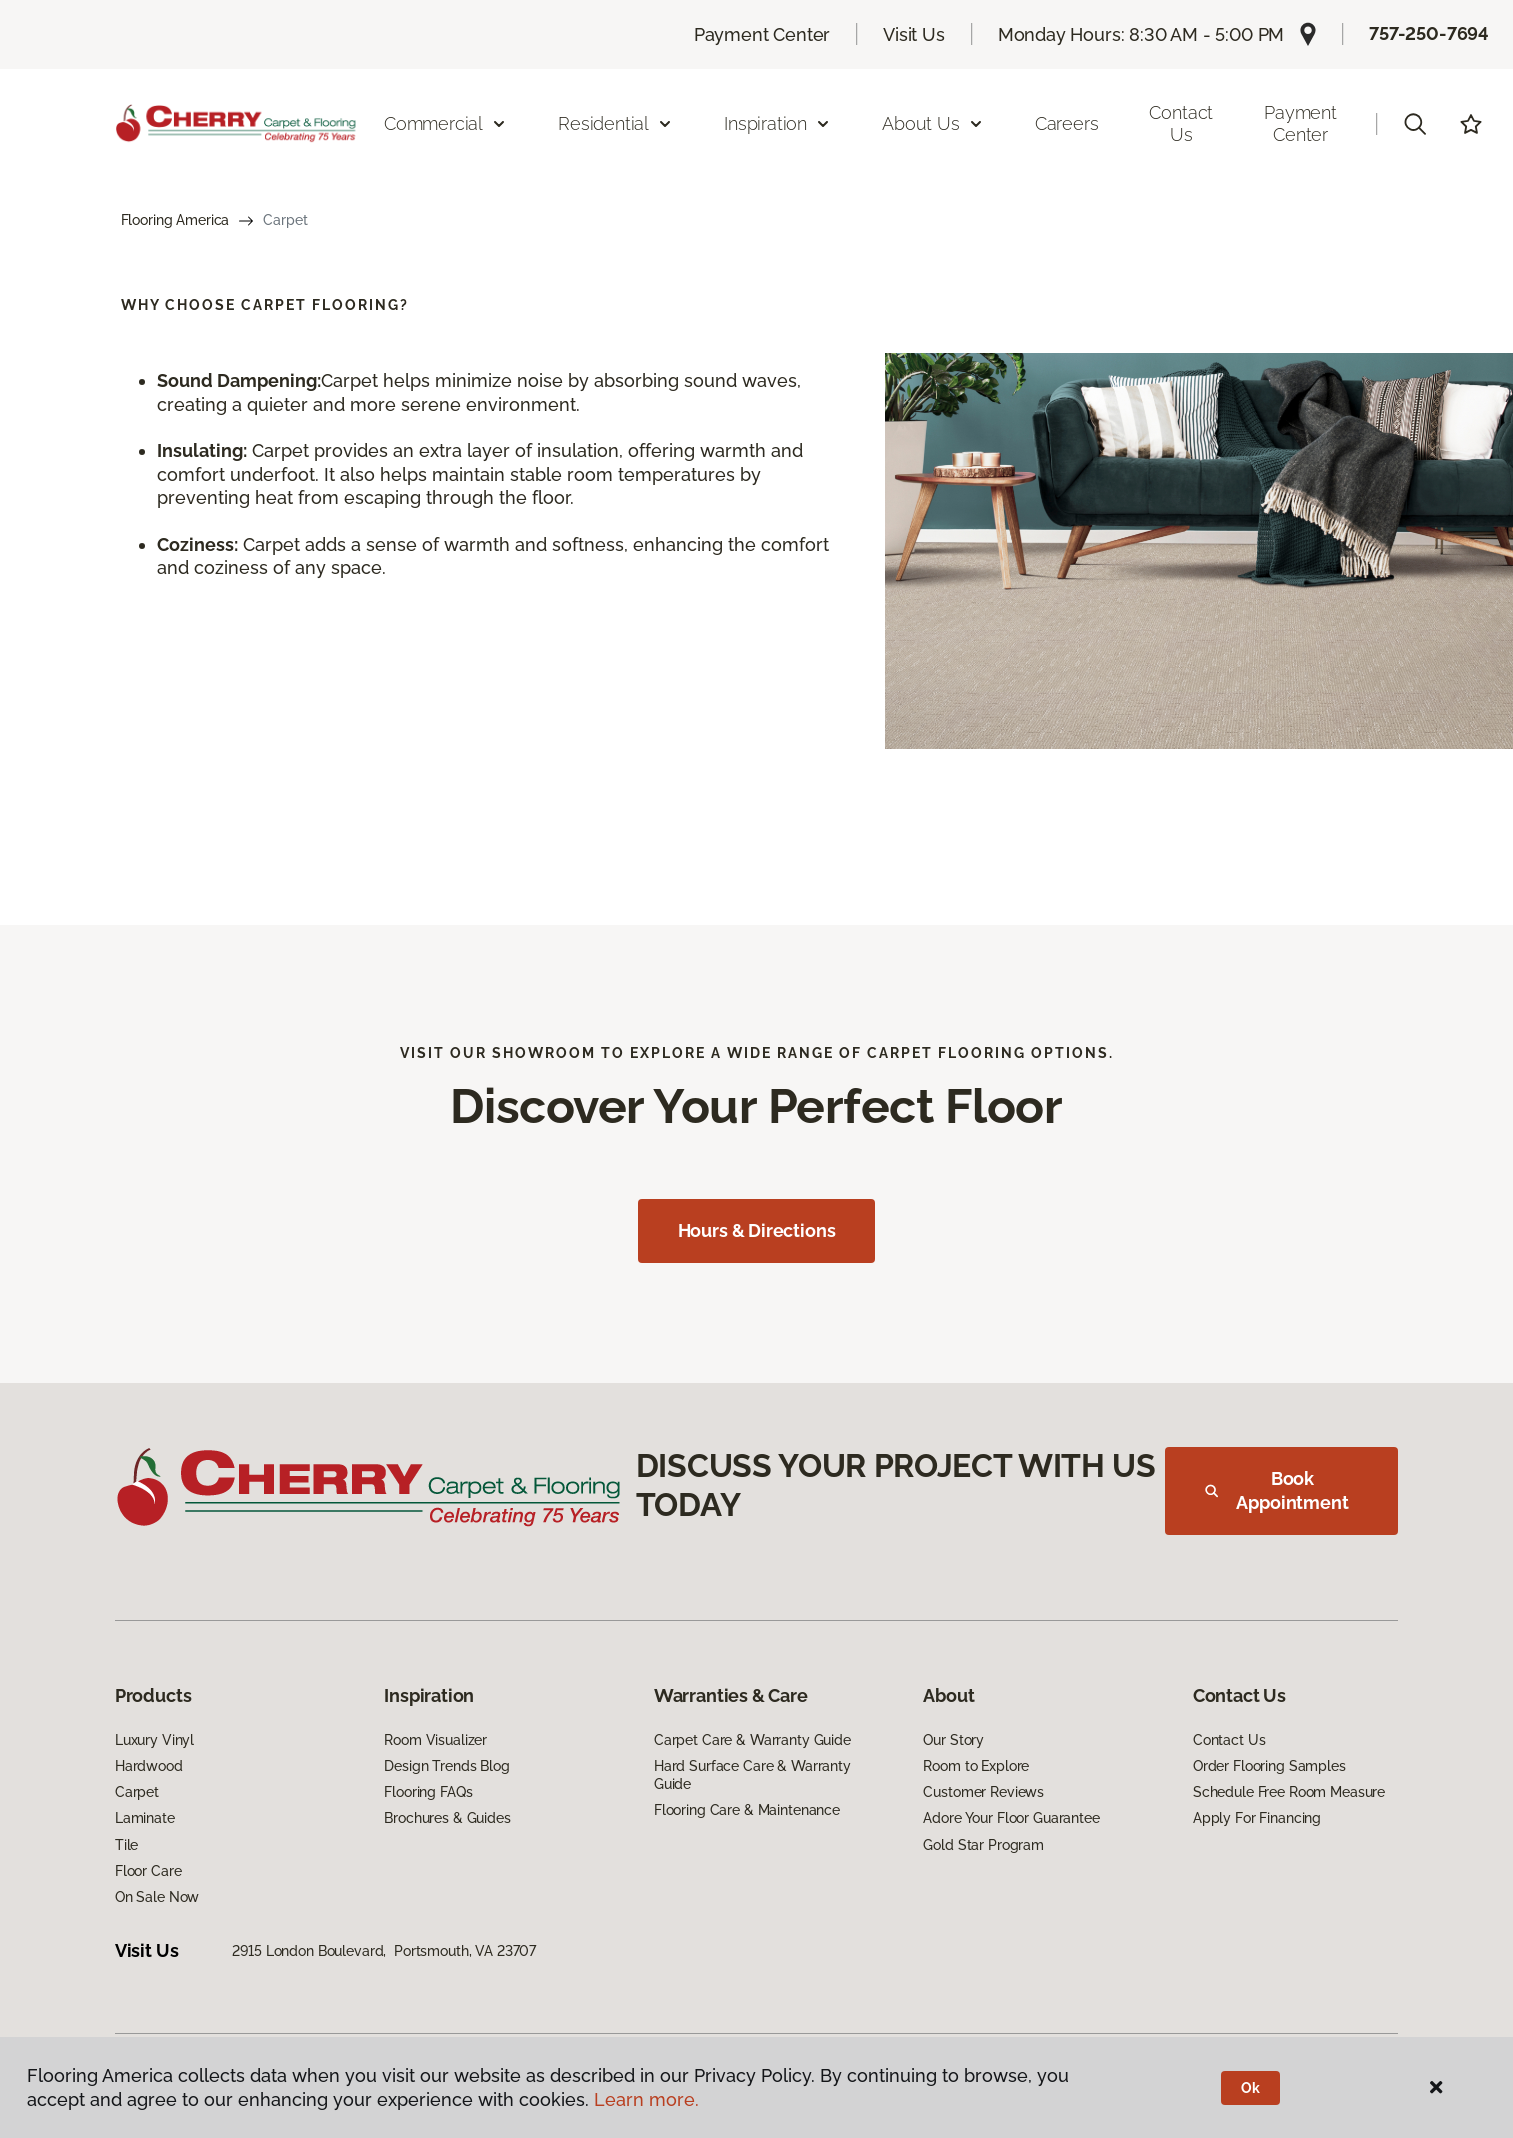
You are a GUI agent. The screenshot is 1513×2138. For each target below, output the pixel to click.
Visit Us (914, 34)
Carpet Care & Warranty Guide (752, 1740)
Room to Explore (976, 1766)
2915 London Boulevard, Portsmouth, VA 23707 (384, 1951)
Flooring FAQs (428, 1792)
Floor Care (148, 1871)
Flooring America (175, 220)
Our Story (953, 1740)
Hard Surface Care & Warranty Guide (752, 1775)
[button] (1415, 124)
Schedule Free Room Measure (1289, 1792)
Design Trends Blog (446, 1766)
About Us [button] (933, 123)
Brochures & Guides (447, 1818)
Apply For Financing (1257, 1818)
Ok (1250, 2088)
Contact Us (1181, 123)
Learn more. (646, 2099)
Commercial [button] (445, 123)
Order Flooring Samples (1269, 1766)
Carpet (137, 1792)
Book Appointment (1276, 1490)
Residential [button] (615, 123)
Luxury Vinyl (154, 1740)
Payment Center (762, 34)
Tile (126, 1845)
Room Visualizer (435, 1740)
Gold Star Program (983, 1845)
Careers (1067, 123)
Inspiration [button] (777, 123)
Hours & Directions (757, 1230)
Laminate (145, 1818)
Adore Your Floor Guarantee (1011, 1818)
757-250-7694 (1429, 33)
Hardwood (149, 1766)
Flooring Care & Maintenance (747, 1810)
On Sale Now (157, 1897)
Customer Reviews (983, 1792)
